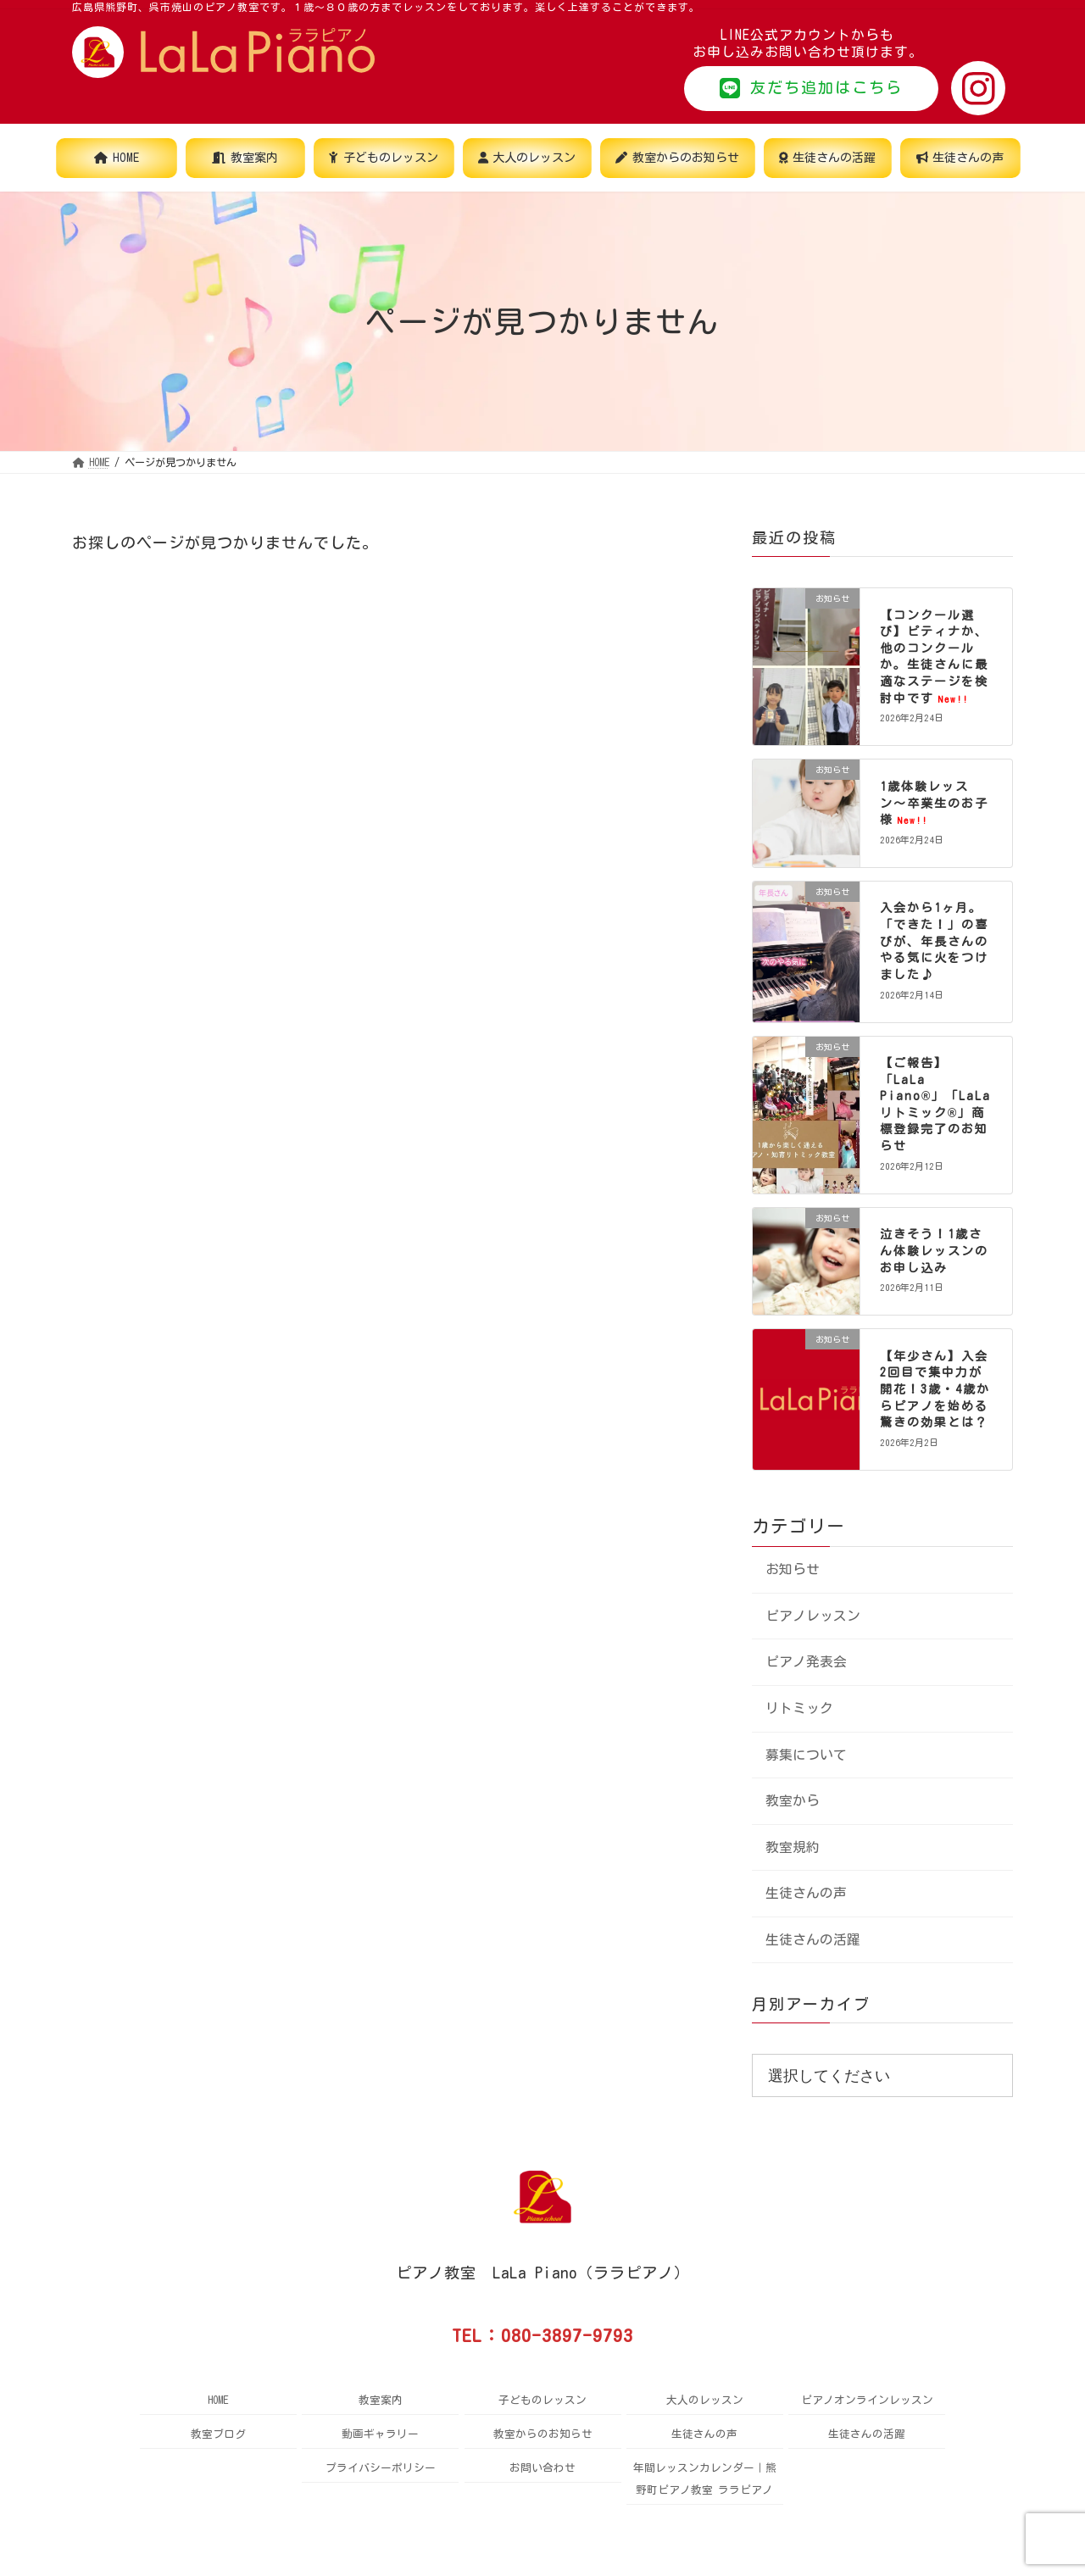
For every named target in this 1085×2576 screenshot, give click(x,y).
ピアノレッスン (812, 1615)
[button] (811, 88)
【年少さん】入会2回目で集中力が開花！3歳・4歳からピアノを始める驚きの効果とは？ (935, 1389)
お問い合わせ (542, 2467)
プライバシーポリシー (381, 2467)
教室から (792, 1800)
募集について (806, 1754)
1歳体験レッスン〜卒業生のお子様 (934, 803)
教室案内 (381, 2400)
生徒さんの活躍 (812, 1939)
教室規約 (792, 1847)
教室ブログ (218, 2434)
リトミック (799, 1708)
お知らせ (792, 1570)
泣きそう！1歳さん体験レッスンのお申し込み (934, 1251)
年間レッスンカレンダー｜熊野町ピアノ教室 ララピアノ (704, 2478)
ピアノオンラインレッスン (867, 2400)
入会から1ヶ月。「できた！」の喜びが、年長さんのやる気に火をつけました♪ (934, 942)
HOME (218, 2400)
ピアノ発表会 (806, 1662)
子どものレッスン (542, 2400)
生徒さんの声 (806, 1893)
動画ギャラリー (380, 2434)
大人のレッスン (704, 2400)
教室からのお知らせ (543, 2434)
